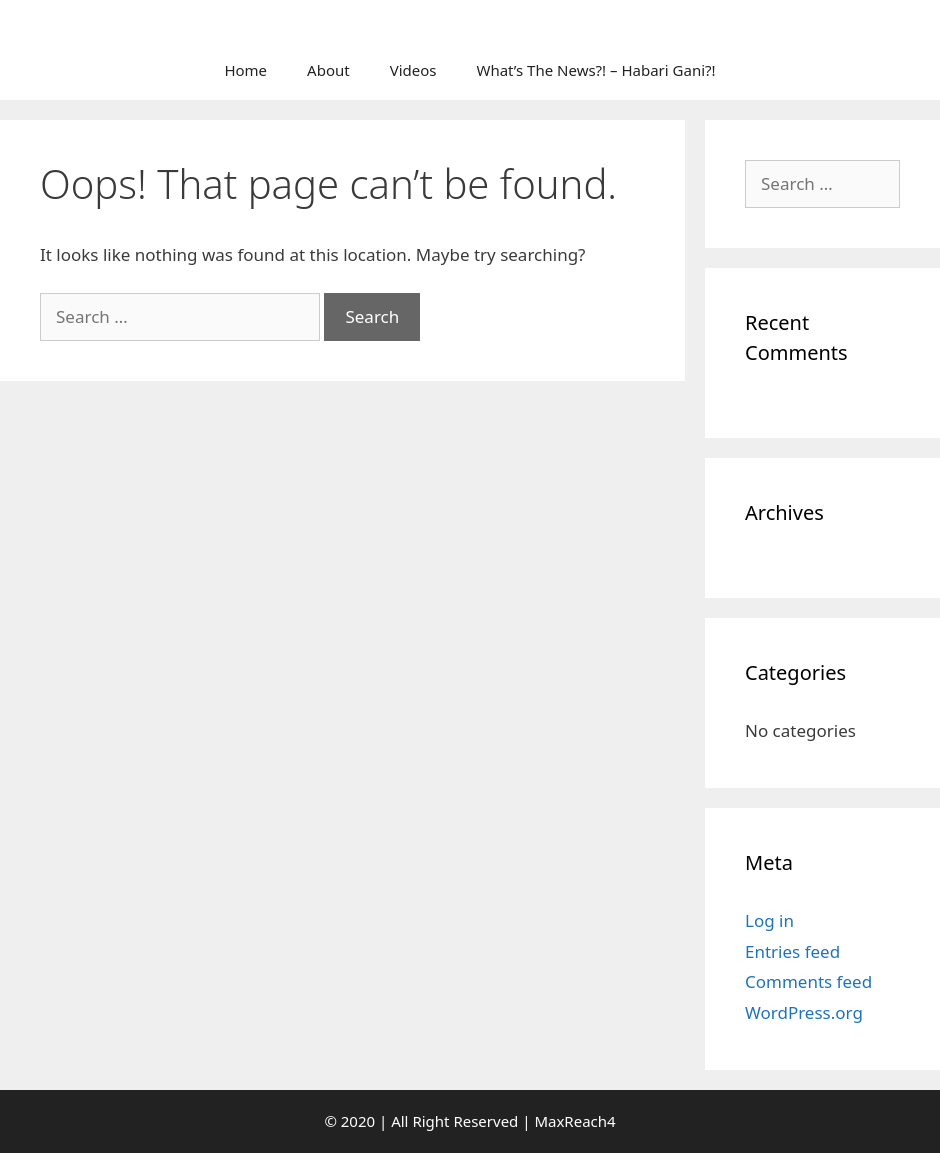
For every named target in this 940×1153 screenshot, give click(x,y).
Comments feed (808, 981)
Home (245, 70)
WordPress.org (804, 1012)
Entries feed (792, 951)
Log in (769, 920)
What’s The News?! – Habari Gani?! (595, 70)
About (328, 70)
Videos (413, 70)
